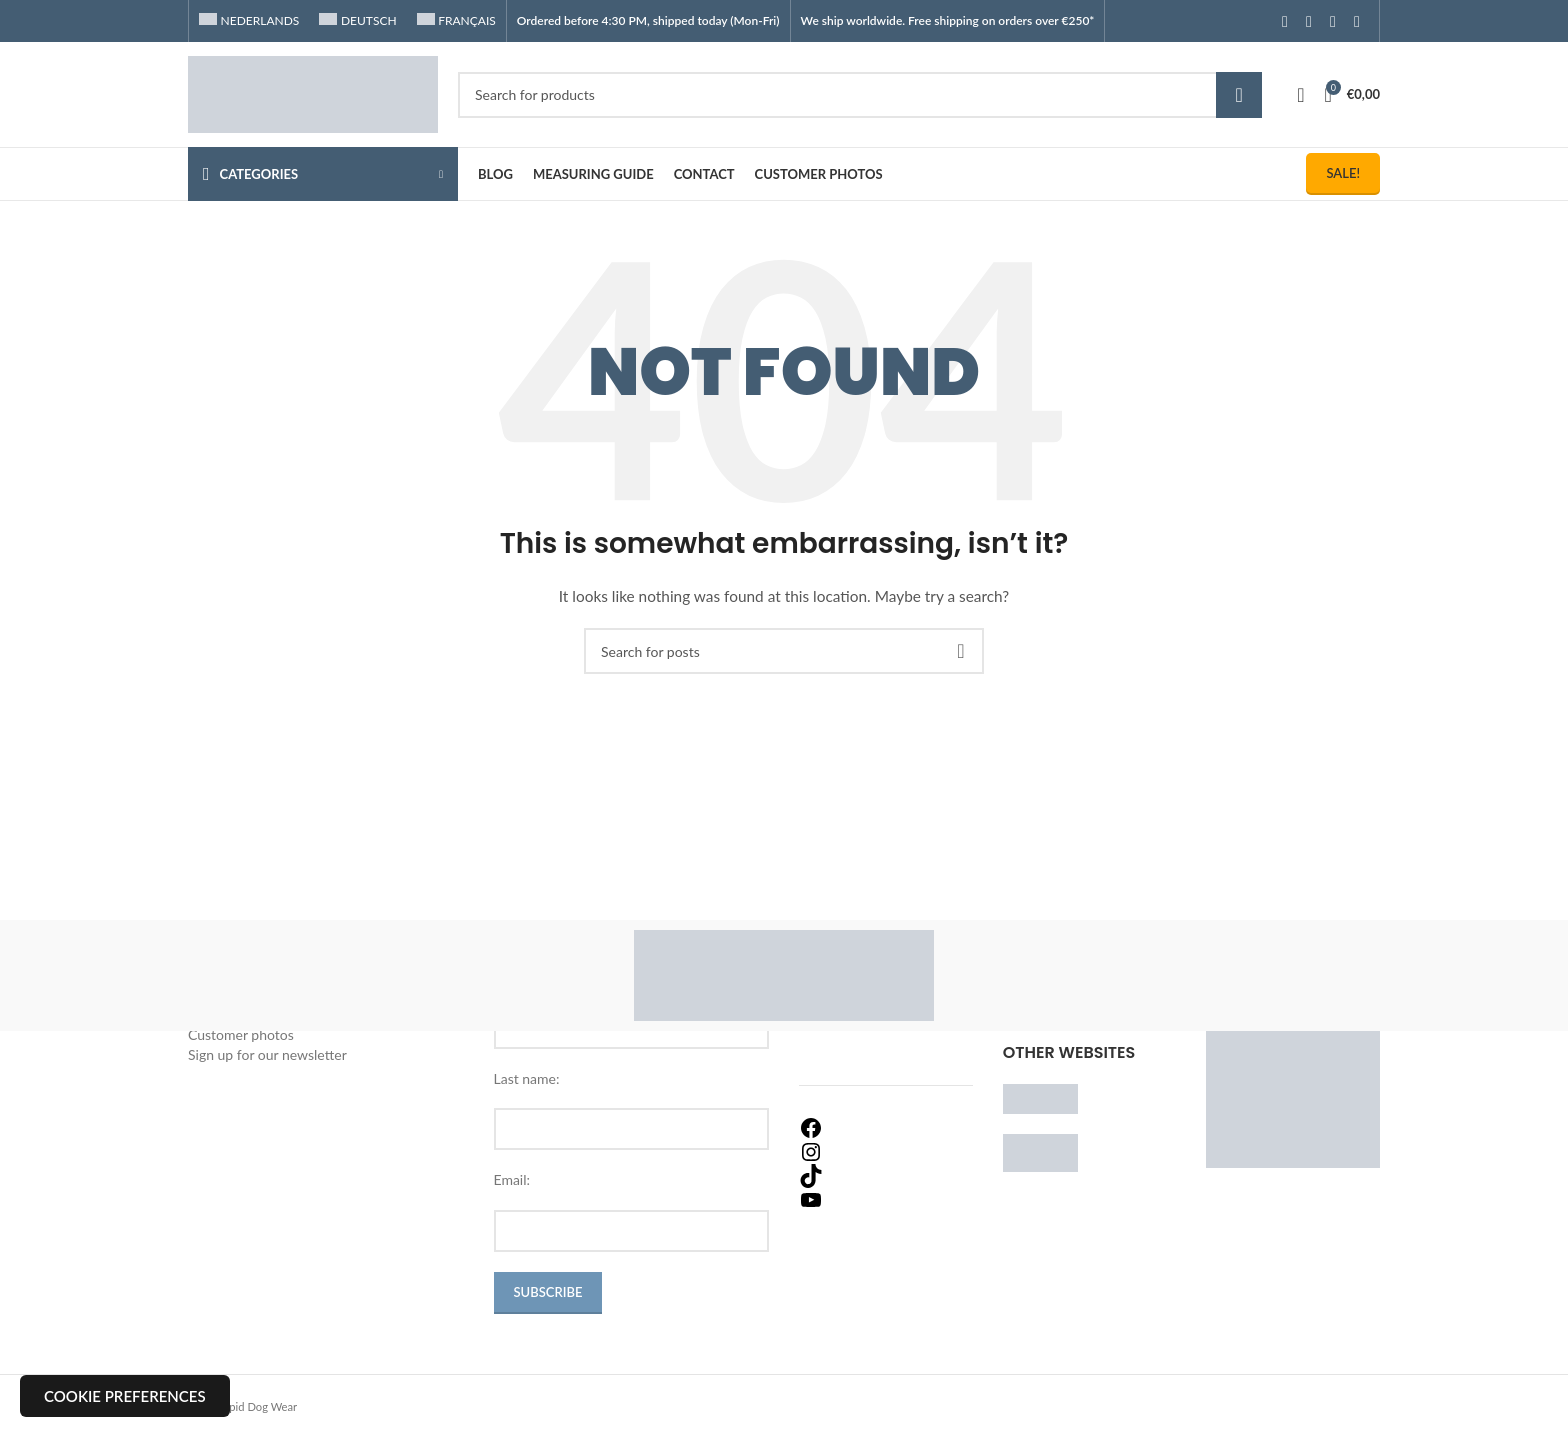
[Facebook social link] (1285, 21)
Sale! (1343, 173)
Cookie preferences (125, 1396)
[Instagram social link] (1309, 21)
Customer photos (241, 1034)
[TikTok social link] (1357, 21)
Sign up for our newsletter (267, 1054)
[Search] (860, 95)
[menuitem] (249, 21)
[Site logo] (313, 92)
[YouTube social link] (1333, 21)
